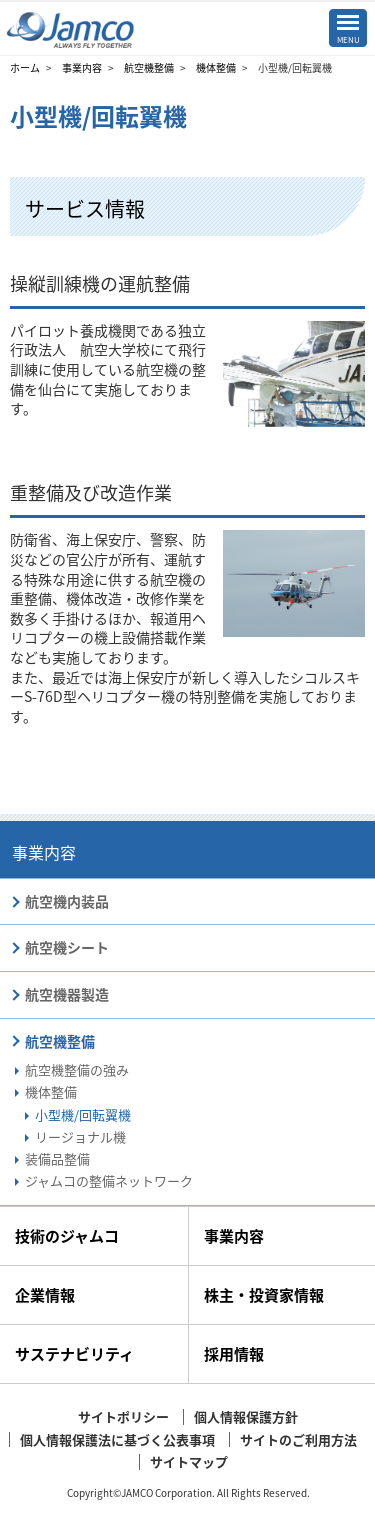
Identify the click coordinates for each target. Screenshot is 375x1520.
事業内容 (82, 67)
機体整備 (216, 67)
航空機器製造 (67, 994)
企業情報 (45, 1295)
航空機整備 (149, 67)
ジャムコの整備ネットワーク (109, 1180)
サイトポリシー (123, 1417)
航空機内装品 (67, 901)
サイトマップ (189, 1462)
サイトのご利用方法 (298, 1440)
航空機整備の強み (77, 1069)
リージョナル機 (80, 1136)
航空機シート (67, 947)
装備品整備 (57, 1158)
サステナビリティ (74, 1354)
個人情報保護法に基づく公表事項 (117, 1440)
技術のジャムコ (67, 1236)
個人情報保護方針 (246, 1417)
